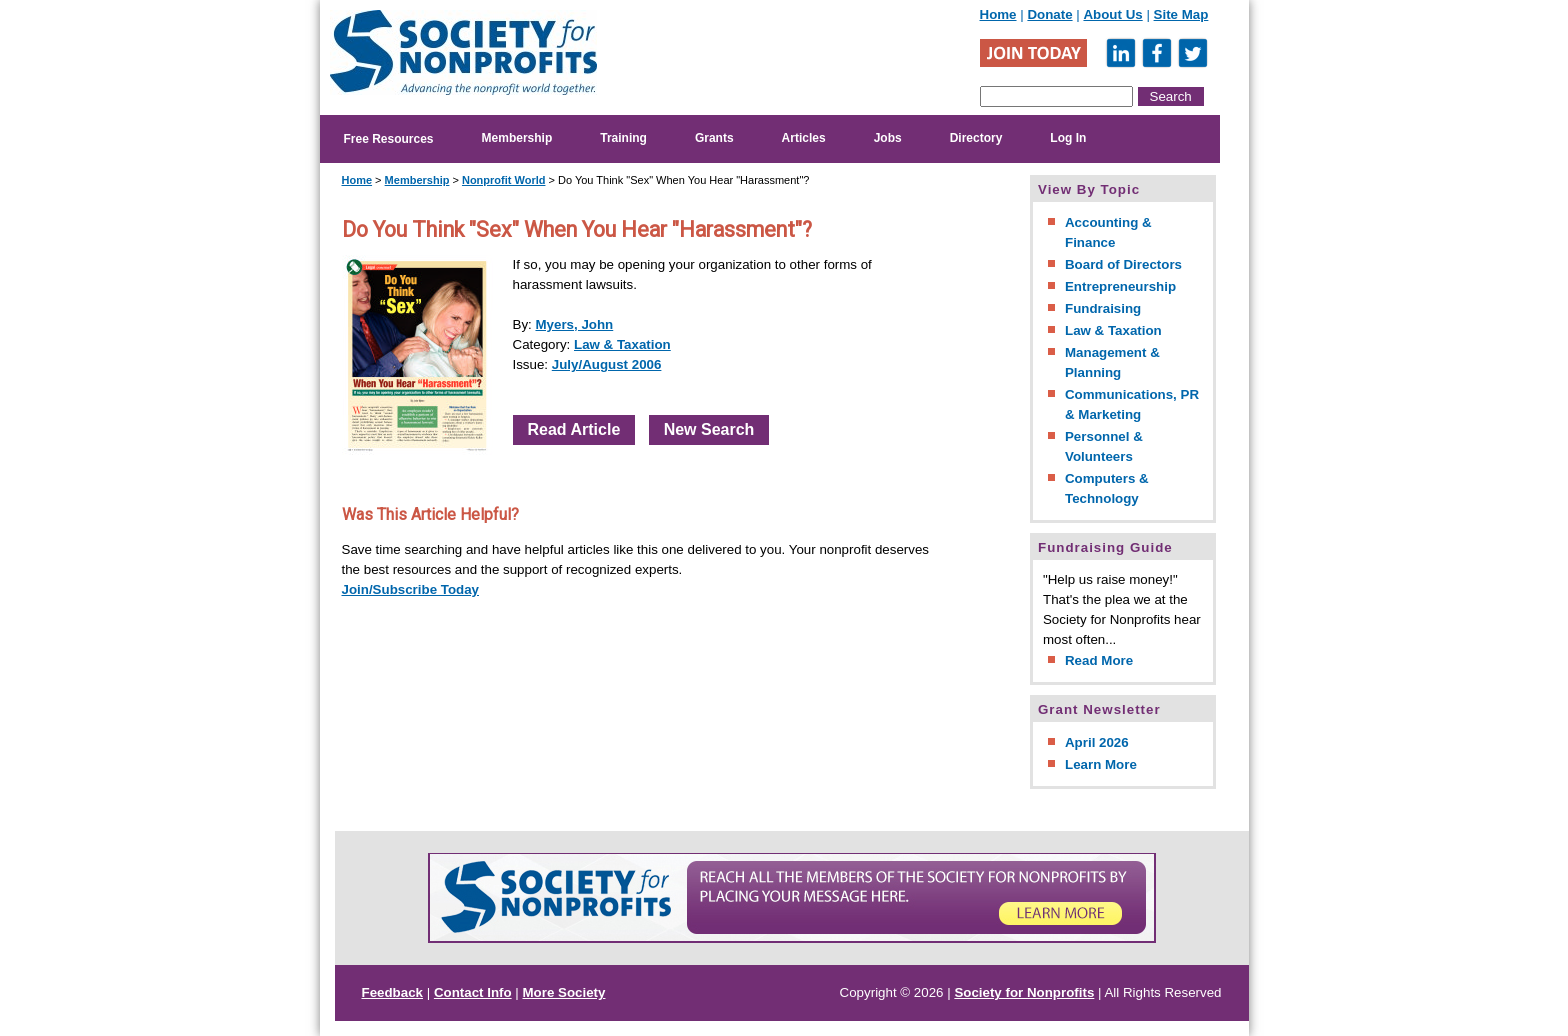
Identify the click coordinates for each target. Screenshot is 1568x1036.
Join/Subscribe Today (411, 589)
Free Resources (389, 139)
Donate (1049, 14)
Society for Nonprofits (1024, 992)
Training (623, 138)
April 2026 (1097, 742)
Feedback (393, 992)
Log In (1068, 138)
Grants (714, 138)
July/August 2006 (607, 364)
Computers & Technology (1107, 488)
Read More (1099, 660)
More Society (564, 992)
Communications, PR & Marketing (1132, 404)
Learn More (1101, 764)
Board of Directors (1123, 264)
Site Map (1181, 14)
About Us (1112, 14)
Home (998, 14)
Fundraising (1103, 308)
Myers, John (574, 324)
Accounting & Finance (1108, 232)
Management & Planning (1112, 362)
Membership (517, 138)
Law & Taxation (622, 344)
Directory (976, 138)
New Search (709, 429)
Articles (804, 138)
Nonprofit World (504, 180)
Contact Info (473, 992)
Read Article (574, 429)
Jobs (888, 138)
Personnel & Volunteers (1104, 446)
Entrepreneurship (1120, 286)
